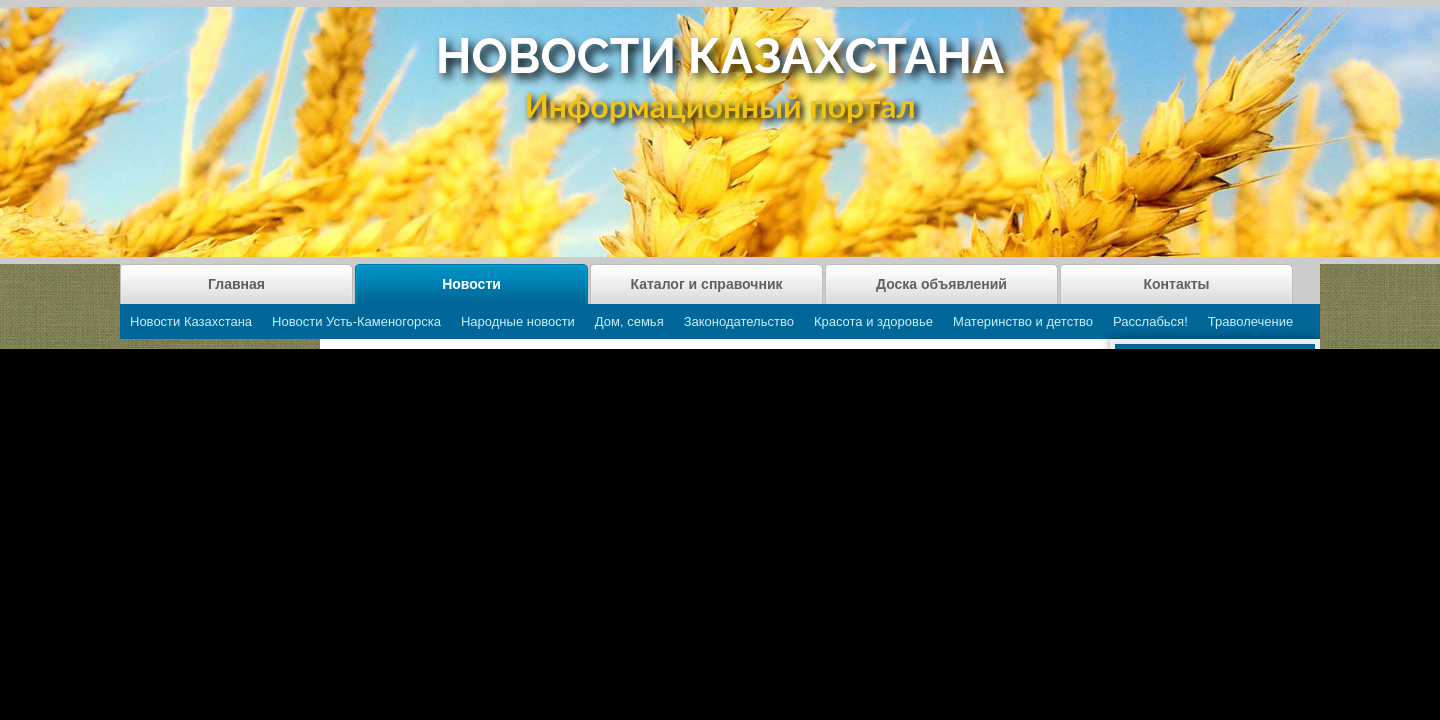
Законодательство (739, 321)
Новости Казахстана (191, 321)
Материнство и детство (1023, 321)
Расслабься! (1150, 321)
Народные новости (518, 321)
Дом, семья (629, 321)
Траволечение (1250, 321)
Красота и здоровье (873, 321)
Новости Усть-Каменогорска (356, 321)
